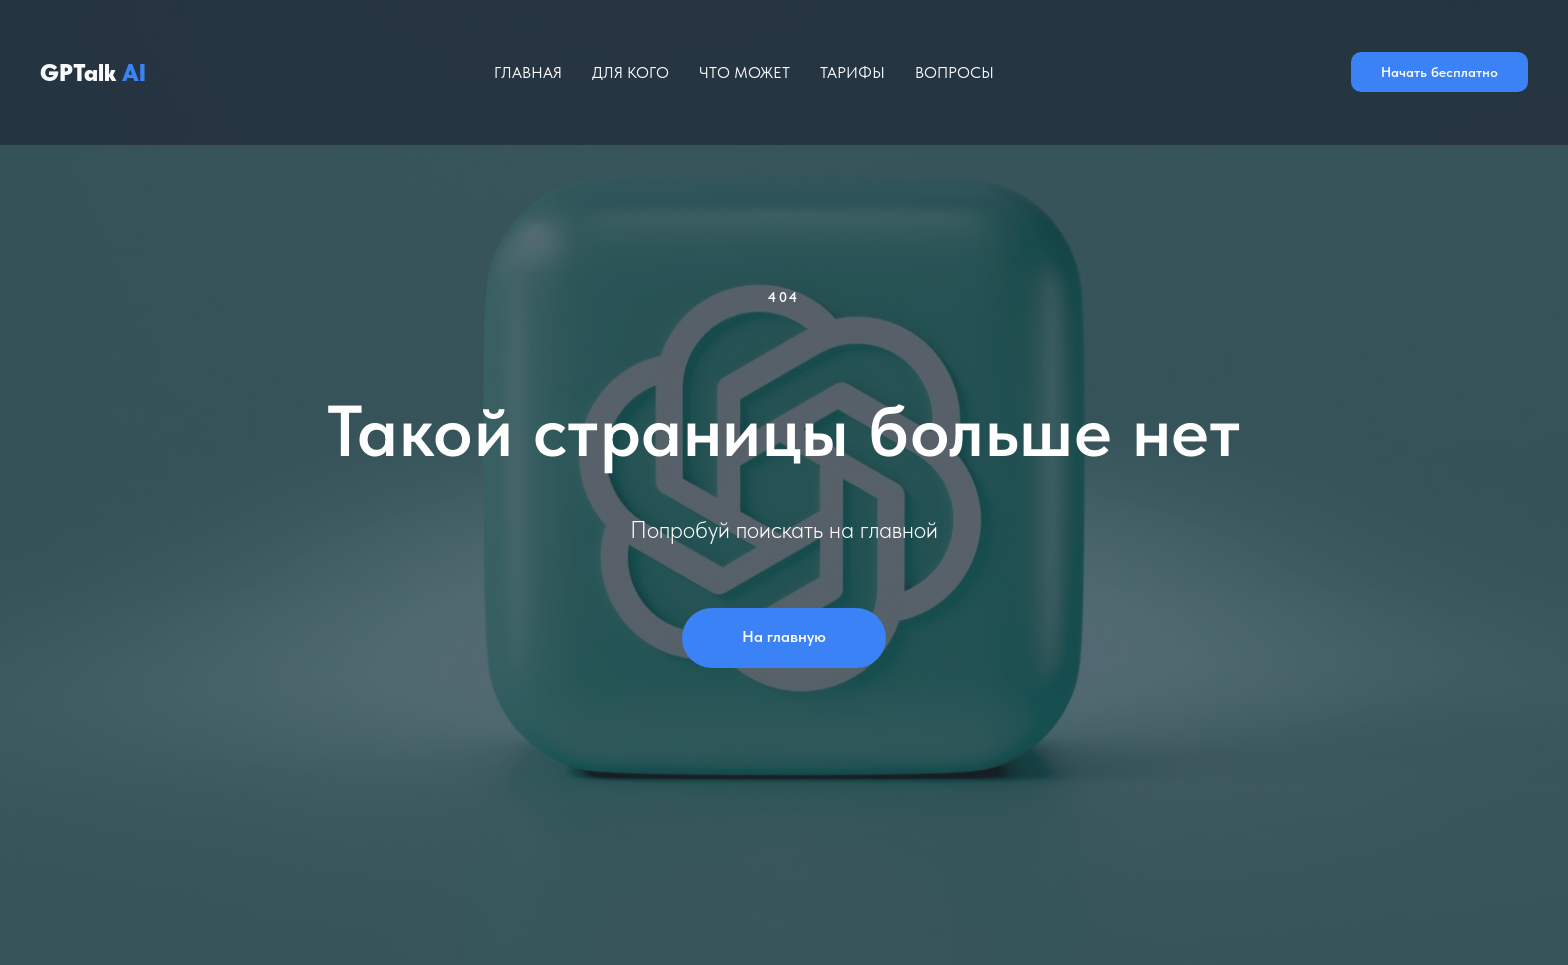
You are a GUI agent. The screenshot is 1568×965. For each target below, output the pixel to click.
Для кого (630, 72)
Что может (744, 72)
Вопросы (954, 72)
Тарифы (852, 72)
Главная (528, 72)
